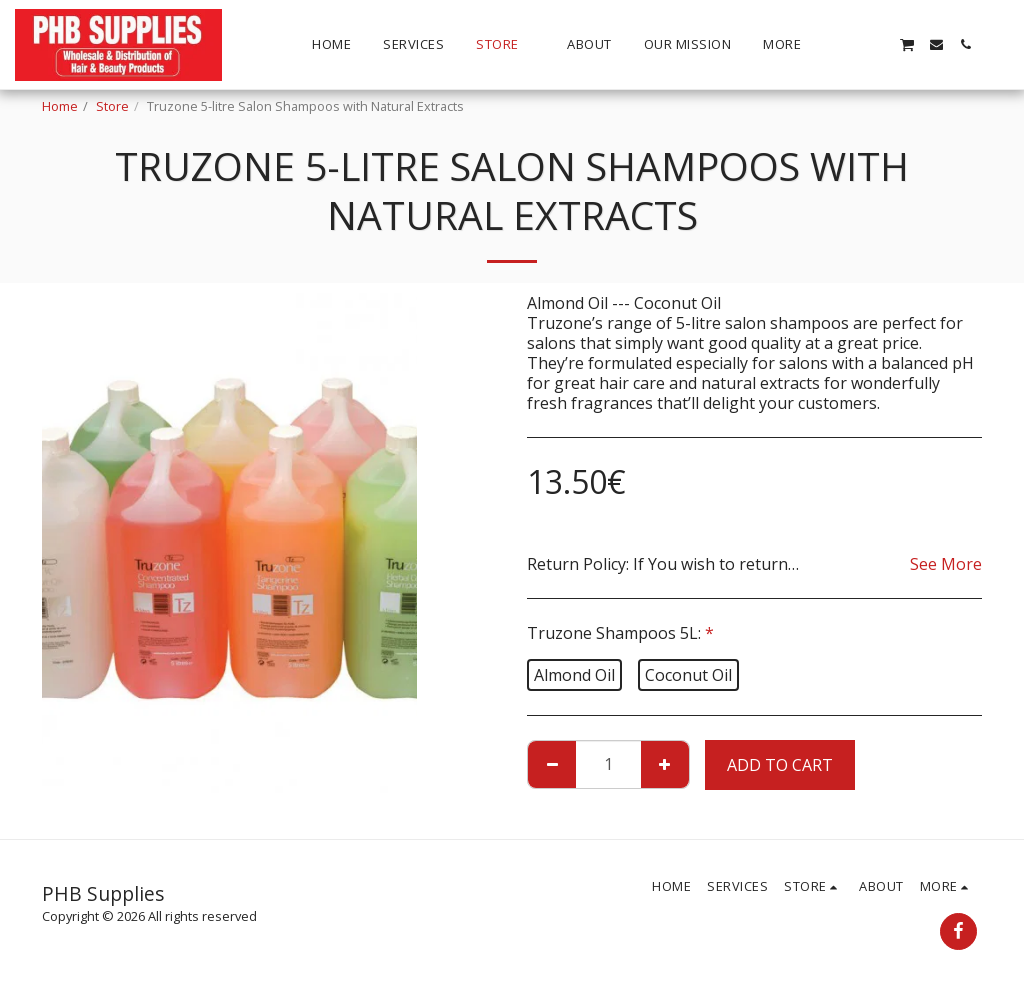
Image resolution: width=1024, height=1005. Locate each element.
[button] (848, 44)
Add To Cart (780, 765)
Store (112, 106)
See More (946, 564)
